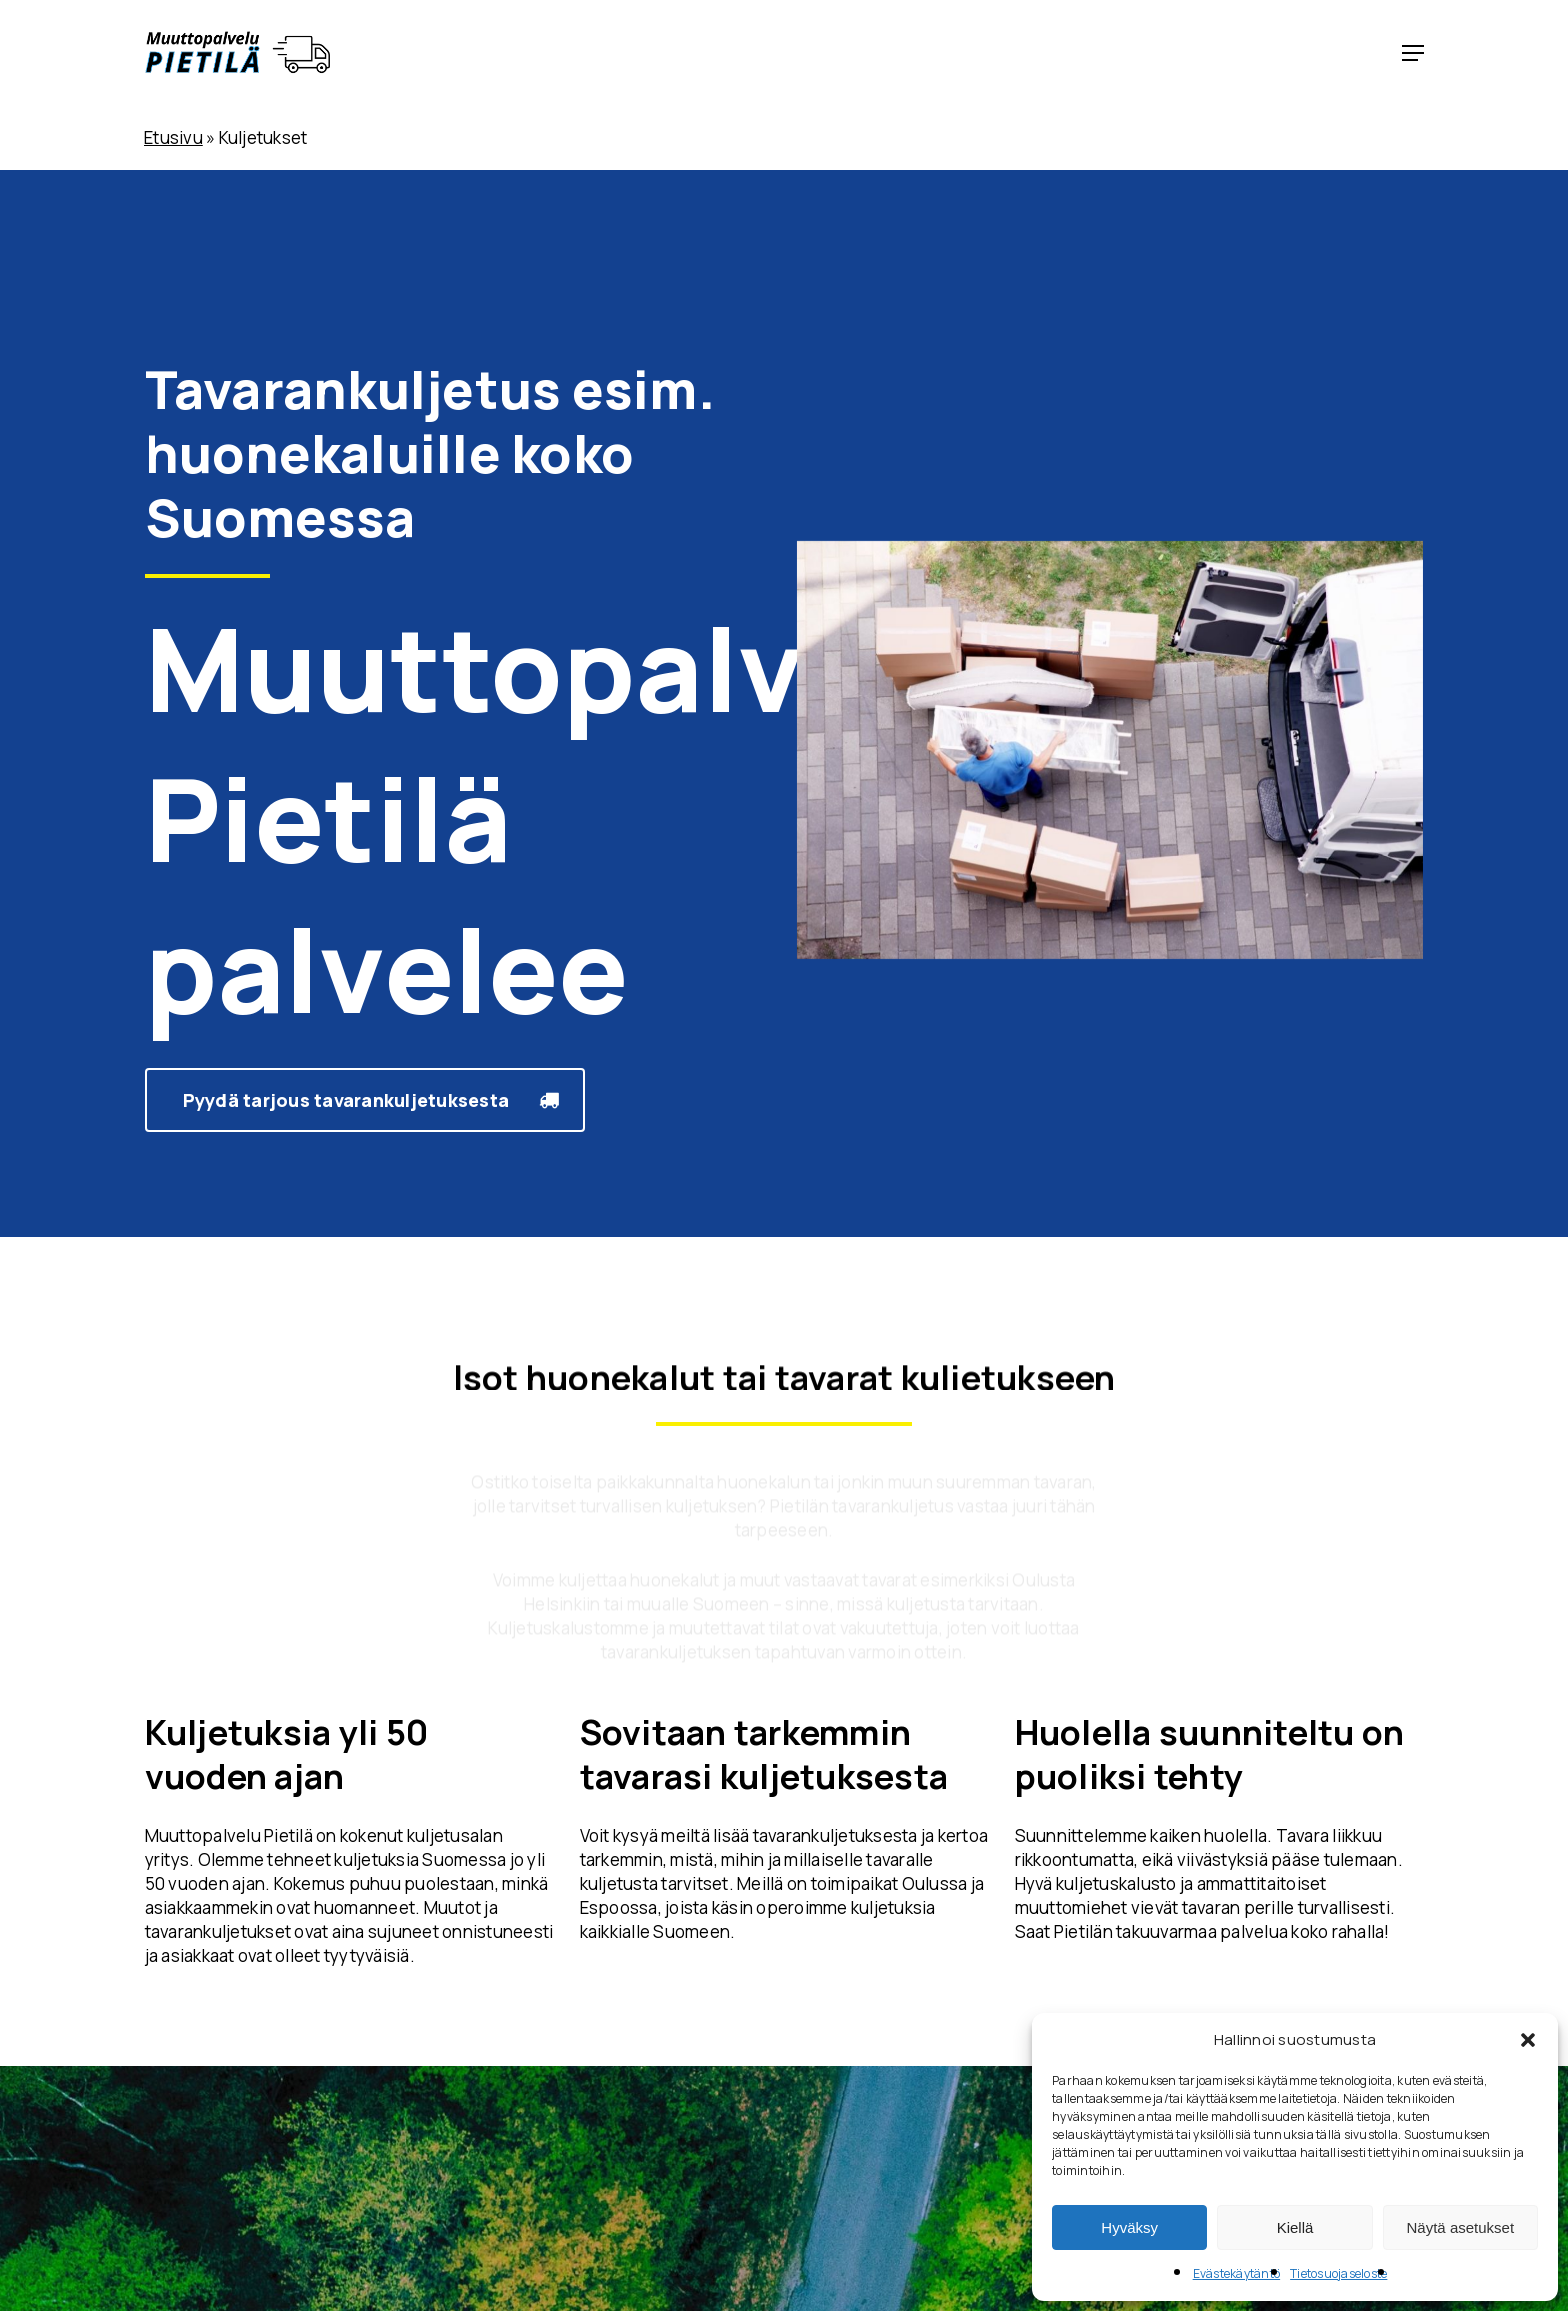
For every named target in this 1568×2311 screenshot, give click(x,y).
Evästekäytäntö (1237, 2273)
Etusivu (173, 137)
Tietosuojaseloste (1338, 2273)
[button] (1528, 2040)
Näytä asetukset (1461, 2227)
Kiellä (1295, 2227)
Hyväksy (1129, 2227)
